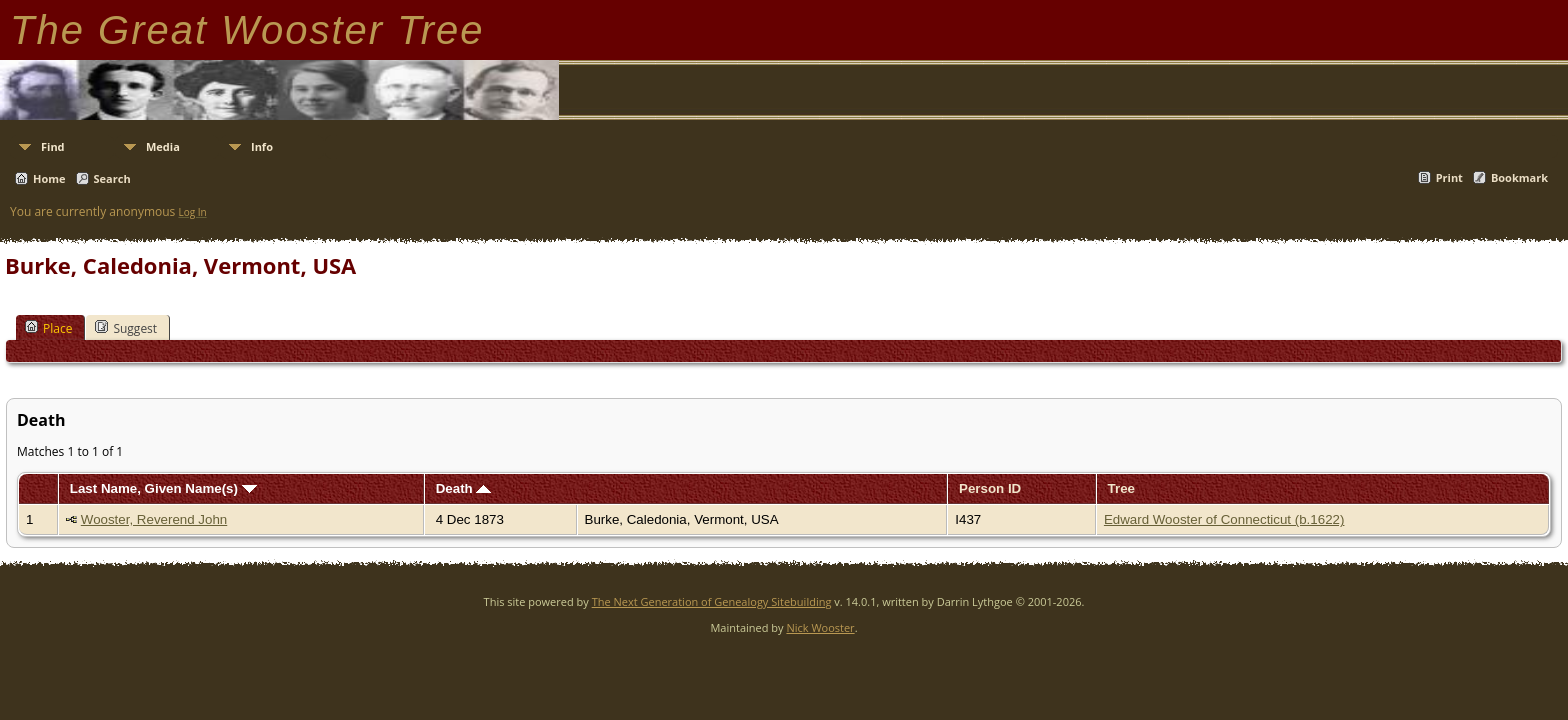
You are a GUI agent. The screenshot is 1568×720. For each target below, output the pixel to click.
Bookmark (1519, 177)
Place (48, 328)
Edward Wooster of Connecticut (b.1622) (1224, 519)
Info (262, 146)
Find (53, 146)
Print (1449, 177)
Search (112, 178)
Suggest (126, 328)
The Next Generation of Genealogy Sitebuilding (712, 601)
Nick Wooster (820, 627)
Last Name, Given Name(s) (163, 488)
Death (464, 488)
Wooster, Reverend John (154, 519)
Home (49, 178)
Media (163, 146)
